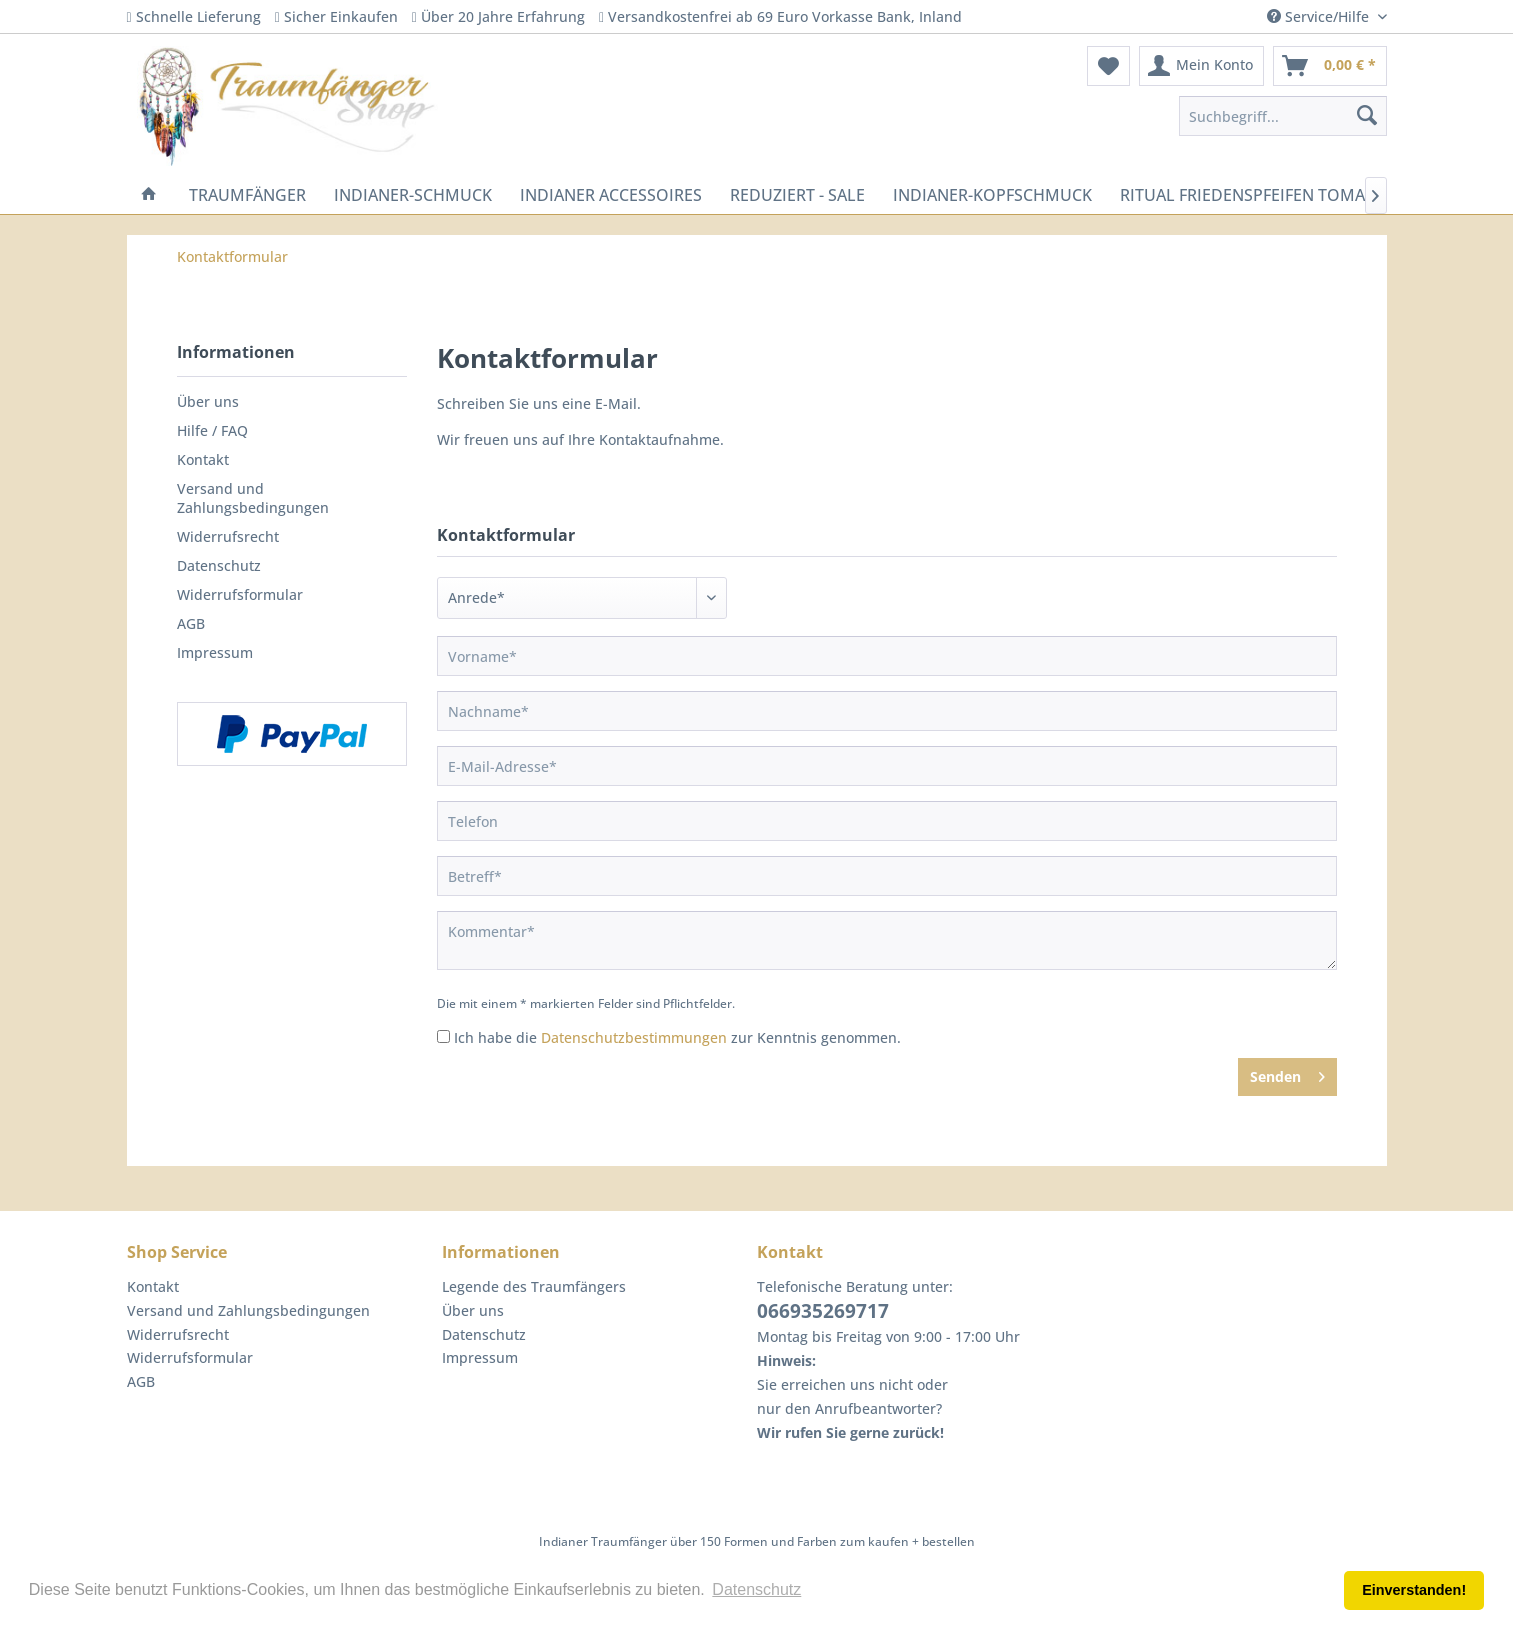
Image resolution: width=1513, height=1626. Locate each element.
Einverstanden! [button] (1414, 1590)
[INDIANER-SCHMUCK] (413, 195)
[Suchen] (1367, 116)
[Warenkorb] (1330, 66)
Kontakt (203, 459)
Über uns (208, 401)
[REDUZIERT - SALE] (797, 195)
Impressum (215, 652)
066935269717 (823, 1311)
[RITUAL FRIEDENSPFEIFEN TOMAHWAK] (1266, 195)
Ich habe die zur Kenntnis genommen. (677, 1037)
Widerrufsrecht (228, 536)
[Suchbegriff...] (1283, 116)
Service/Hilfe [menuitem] (1320, 16)
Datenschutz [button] (756, 1589)
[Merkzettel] (1108, 66)
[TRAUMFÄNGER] (247, 195)
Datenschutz (219, 565)
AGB (191, 623)
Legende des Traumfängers (534, 1286)
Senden (1287, 1073)
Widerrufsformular (240, 594)
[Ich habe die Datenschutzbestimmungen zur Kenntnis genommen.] (443, 1036)
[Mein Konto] (1201, 66)
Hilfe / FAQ (212, 430)
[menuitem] (1108, 66)
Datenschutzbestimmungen (634, 1037)
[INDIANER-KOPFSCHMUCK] (992, 195)
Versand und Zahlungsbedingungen (253, 498)
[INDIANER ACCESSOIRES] (611, 195)
